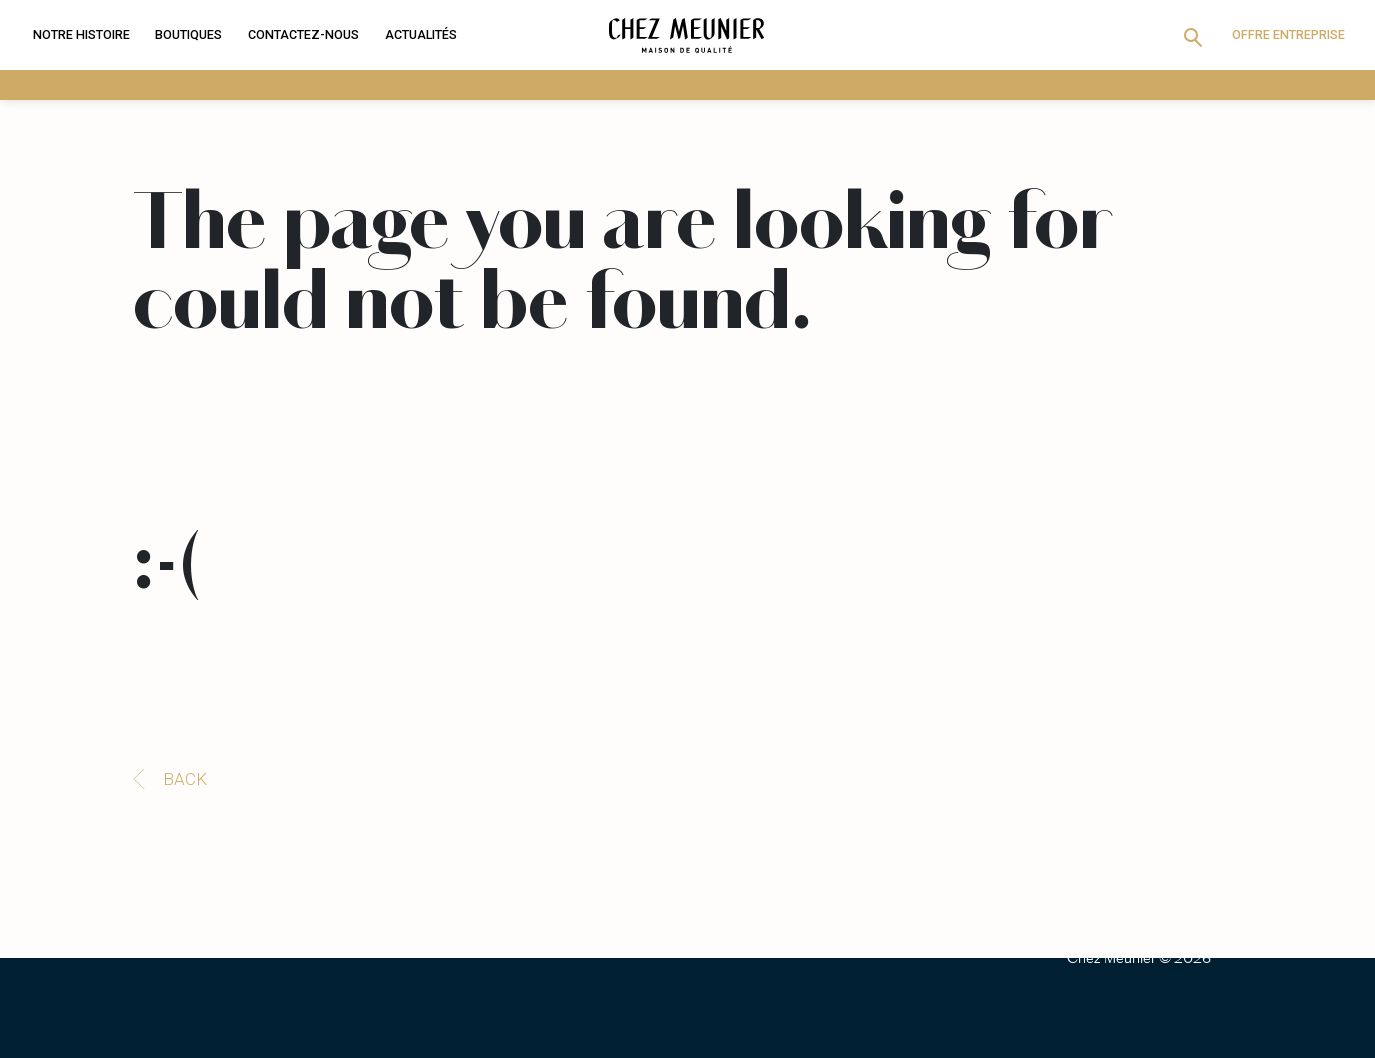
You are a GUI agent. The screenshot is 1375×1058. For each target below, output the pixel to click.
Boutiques (188, 34)
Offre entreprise (1288, 34)
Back (185, 779)
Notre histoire (81, 34)
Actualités (421, 34)
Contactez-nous (303, 34)
